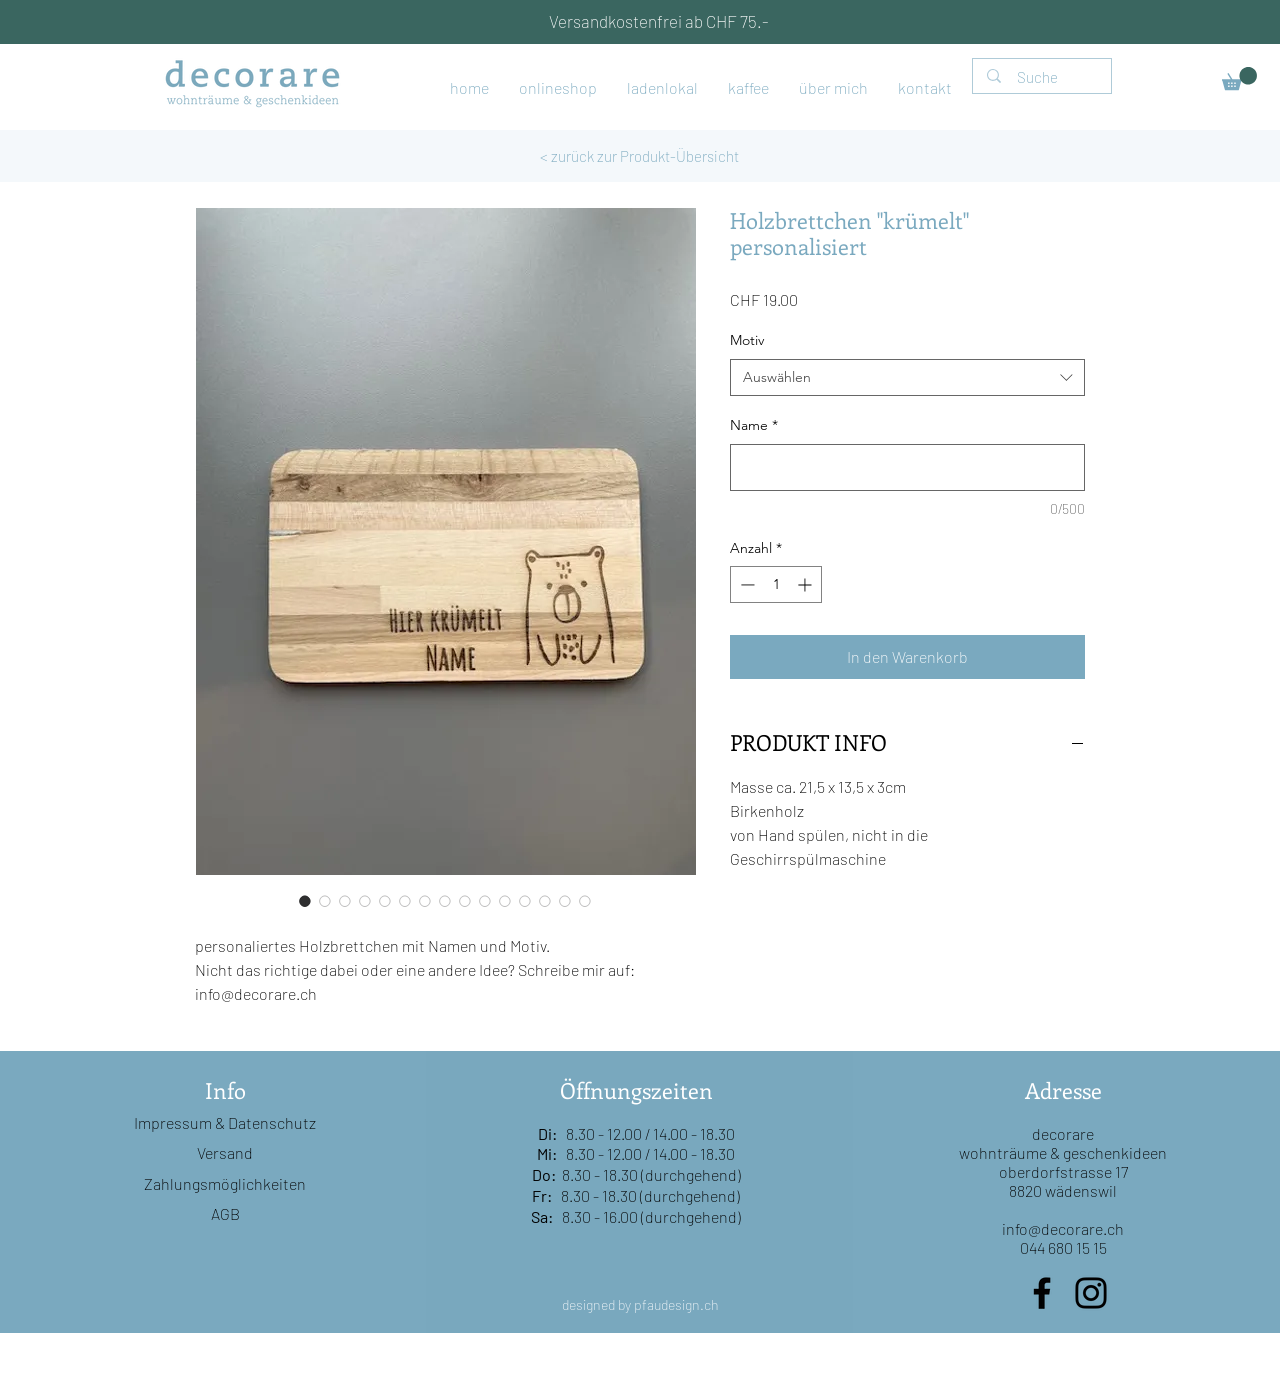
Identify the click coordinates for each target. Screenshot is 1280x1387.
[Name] (907, 467)
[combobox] (907, 378)
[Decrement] (745, 584)
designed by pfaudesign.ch (640, 1304)
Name (754, 425)
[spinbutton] (776, 584)
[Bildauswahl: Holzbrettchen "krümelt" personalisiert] (305, 901)
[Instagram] (1091, 1293)
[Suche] (1043, 77)
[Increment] (806, 584)
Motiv (747, 340)
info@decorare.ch (1063, 1228)
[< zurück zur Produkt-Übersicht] (639, 156)
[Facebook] (1042, 1293)
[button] (1239, 78)
